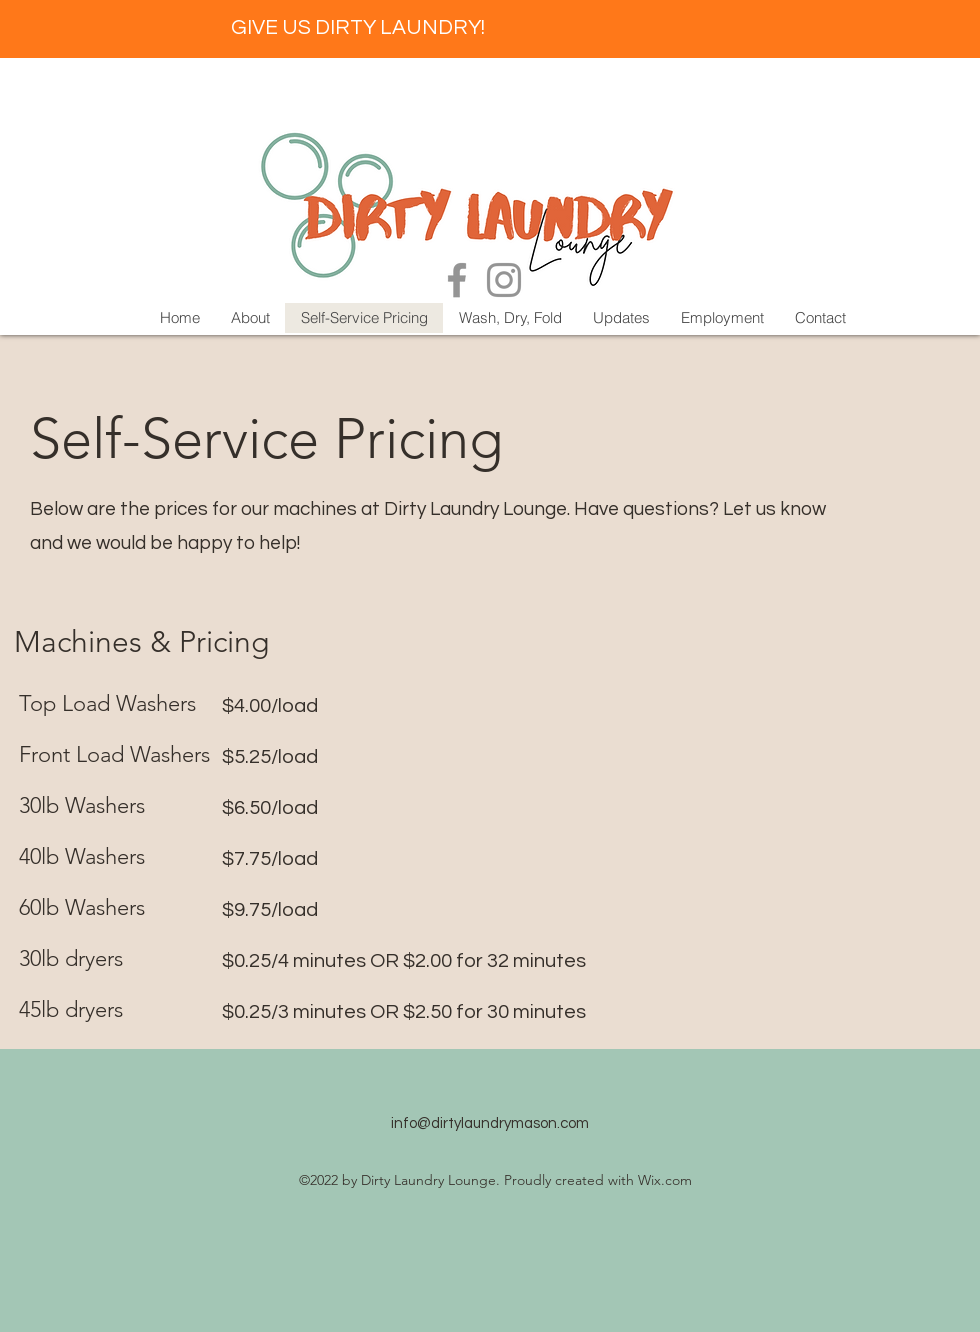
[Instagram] (504, 280)
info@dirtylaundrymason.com (490, 1123)
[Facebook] (457, 280)
